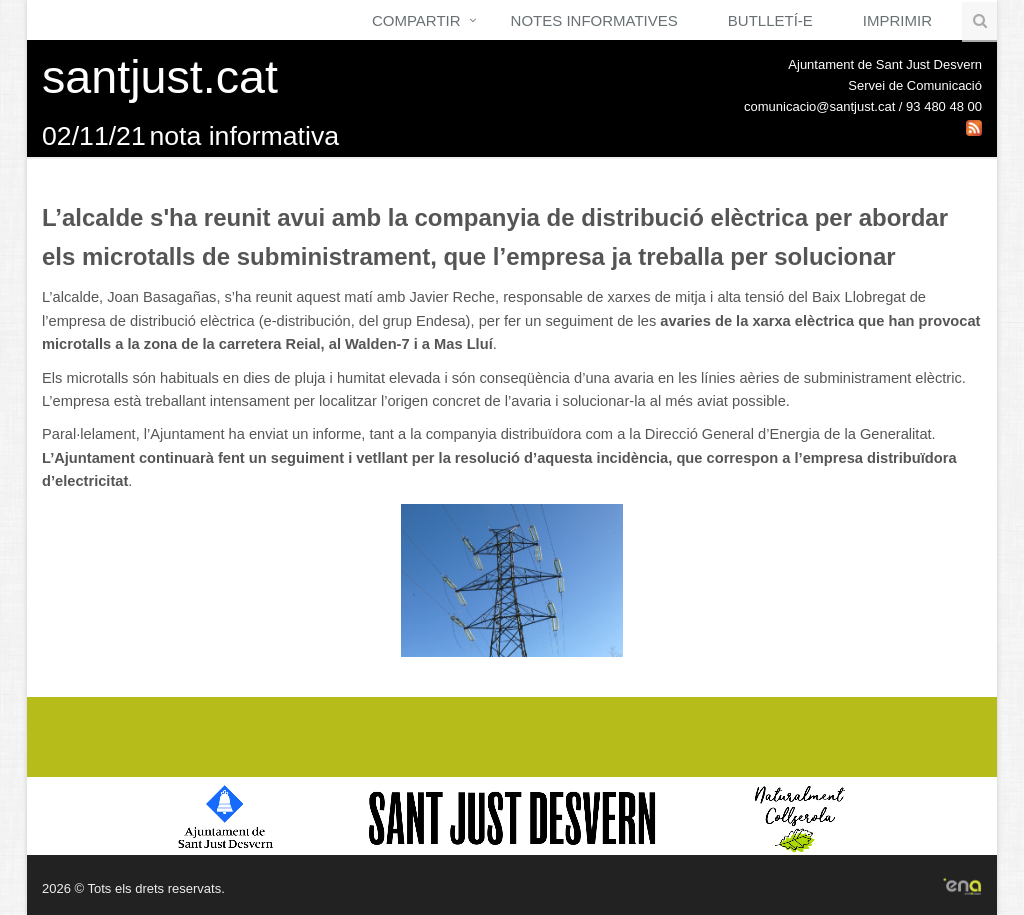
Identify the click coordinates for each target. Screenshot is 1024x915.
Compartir (416, 20)
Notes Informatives (594, 20)
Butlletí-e (770, 20)
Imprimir (897, 20)
